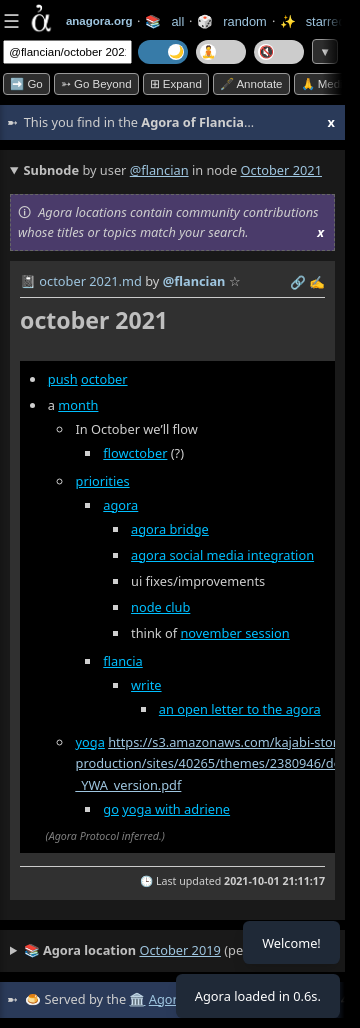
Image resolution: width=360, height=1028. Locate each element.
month (78, 405)
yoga (90, 742)
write (146, 685)
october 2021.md (90, 281)
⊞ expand (176, 84)
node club (160, 607)
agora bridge (170, 529)
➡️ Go (26, 84)
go (111, 809)
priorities (103, 481)
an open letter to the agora (240, 709)
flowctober (135, 453)
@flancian (159, 170)
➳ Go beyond (96, 84)
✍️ (317, 282)
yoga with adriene (176, 809)
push (63, 379)
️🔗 (298, 282)
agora (120, 505)
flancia (122, 661)
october (104, 379)
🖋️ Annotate (251, 84)
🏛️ (137, 999)
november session (234, 633)
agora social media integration (222, 555)
